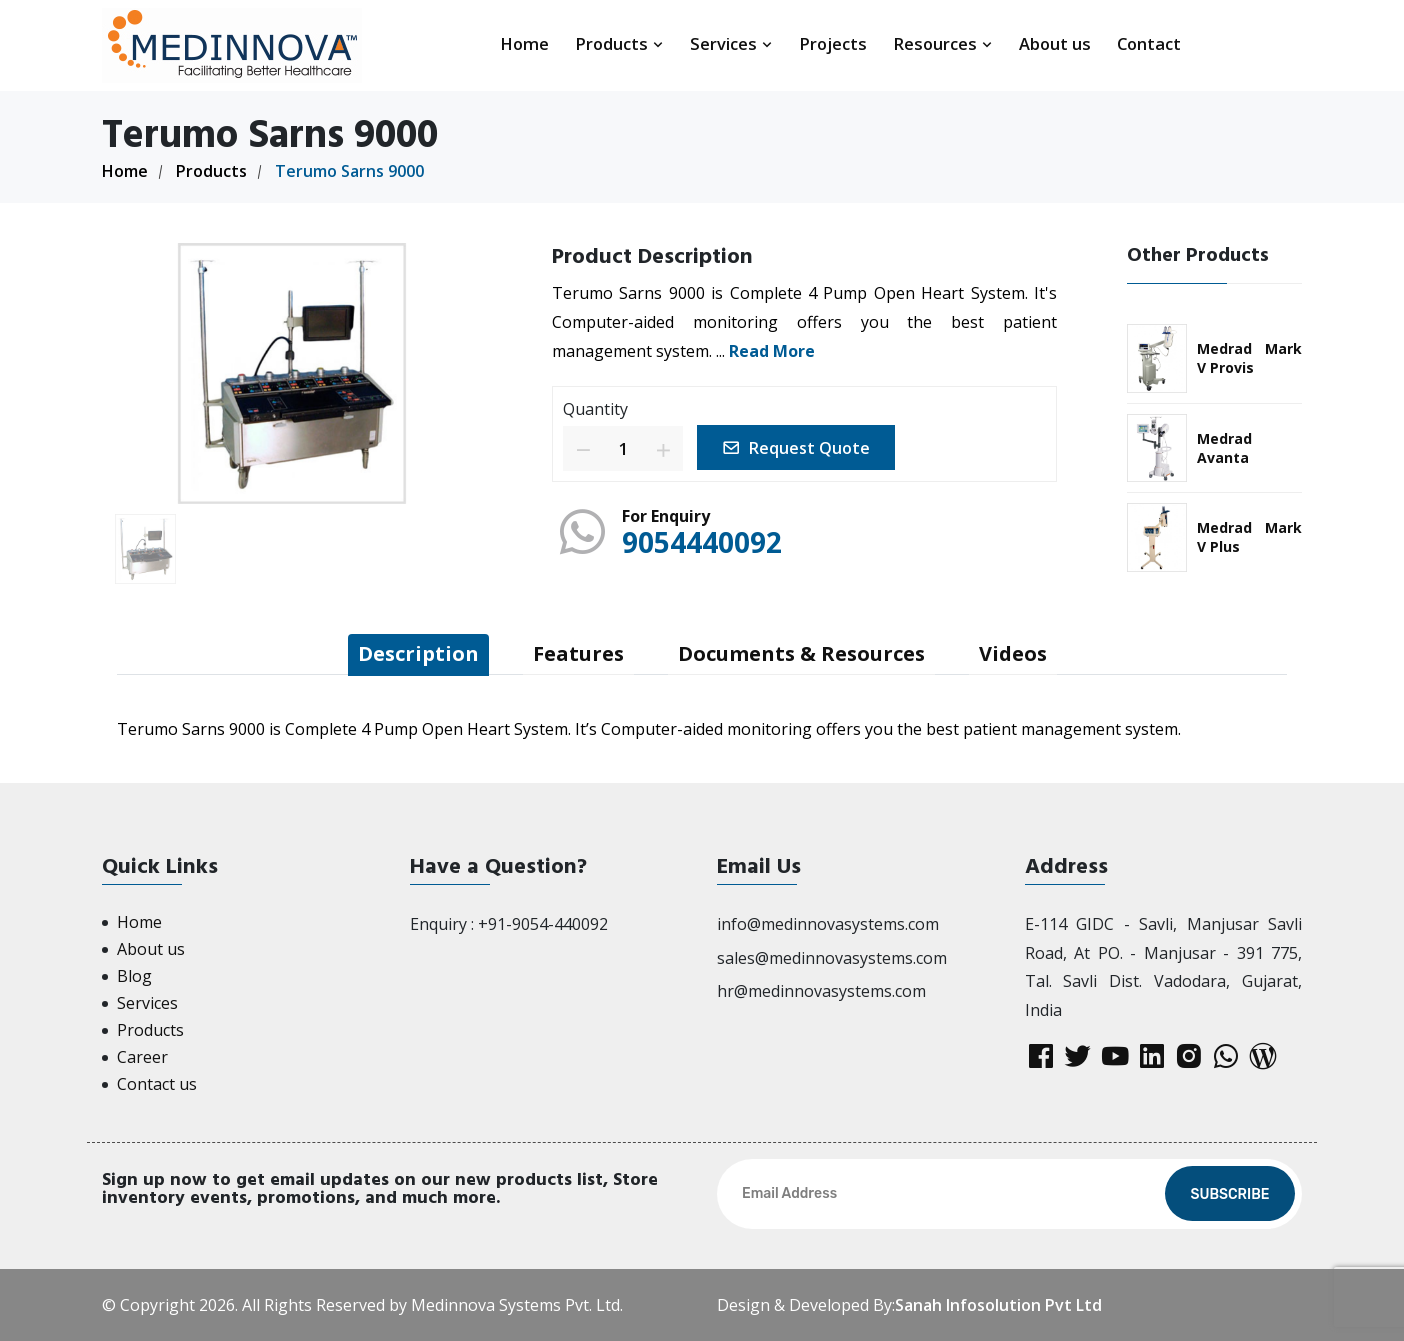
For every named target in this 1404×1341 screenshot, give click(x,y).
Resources (943, 43)
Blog (134, 976)
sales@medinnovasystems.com (832, 958)
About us (1055, 43)
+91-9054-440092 (543, 924)
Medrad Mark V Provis (1249, 358)
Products (619, 43)
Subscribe (1229, 1194)
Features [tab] (578, 653)
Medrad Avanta (1224, 448)
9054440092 (702, 542)
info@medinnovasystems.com (828, 924)
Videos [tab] (1013, 653)
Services (731, 43)
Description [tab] (418, 653)
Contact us (157, 1084)
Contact (1149, 43)
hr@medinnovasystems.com (821, 991)
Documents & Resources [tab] (801, 653)
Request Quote (796, 448)
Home (524, 43)
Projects (833, 43)
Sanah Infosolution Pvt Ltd (998, 1305)
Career (142, 1057)
